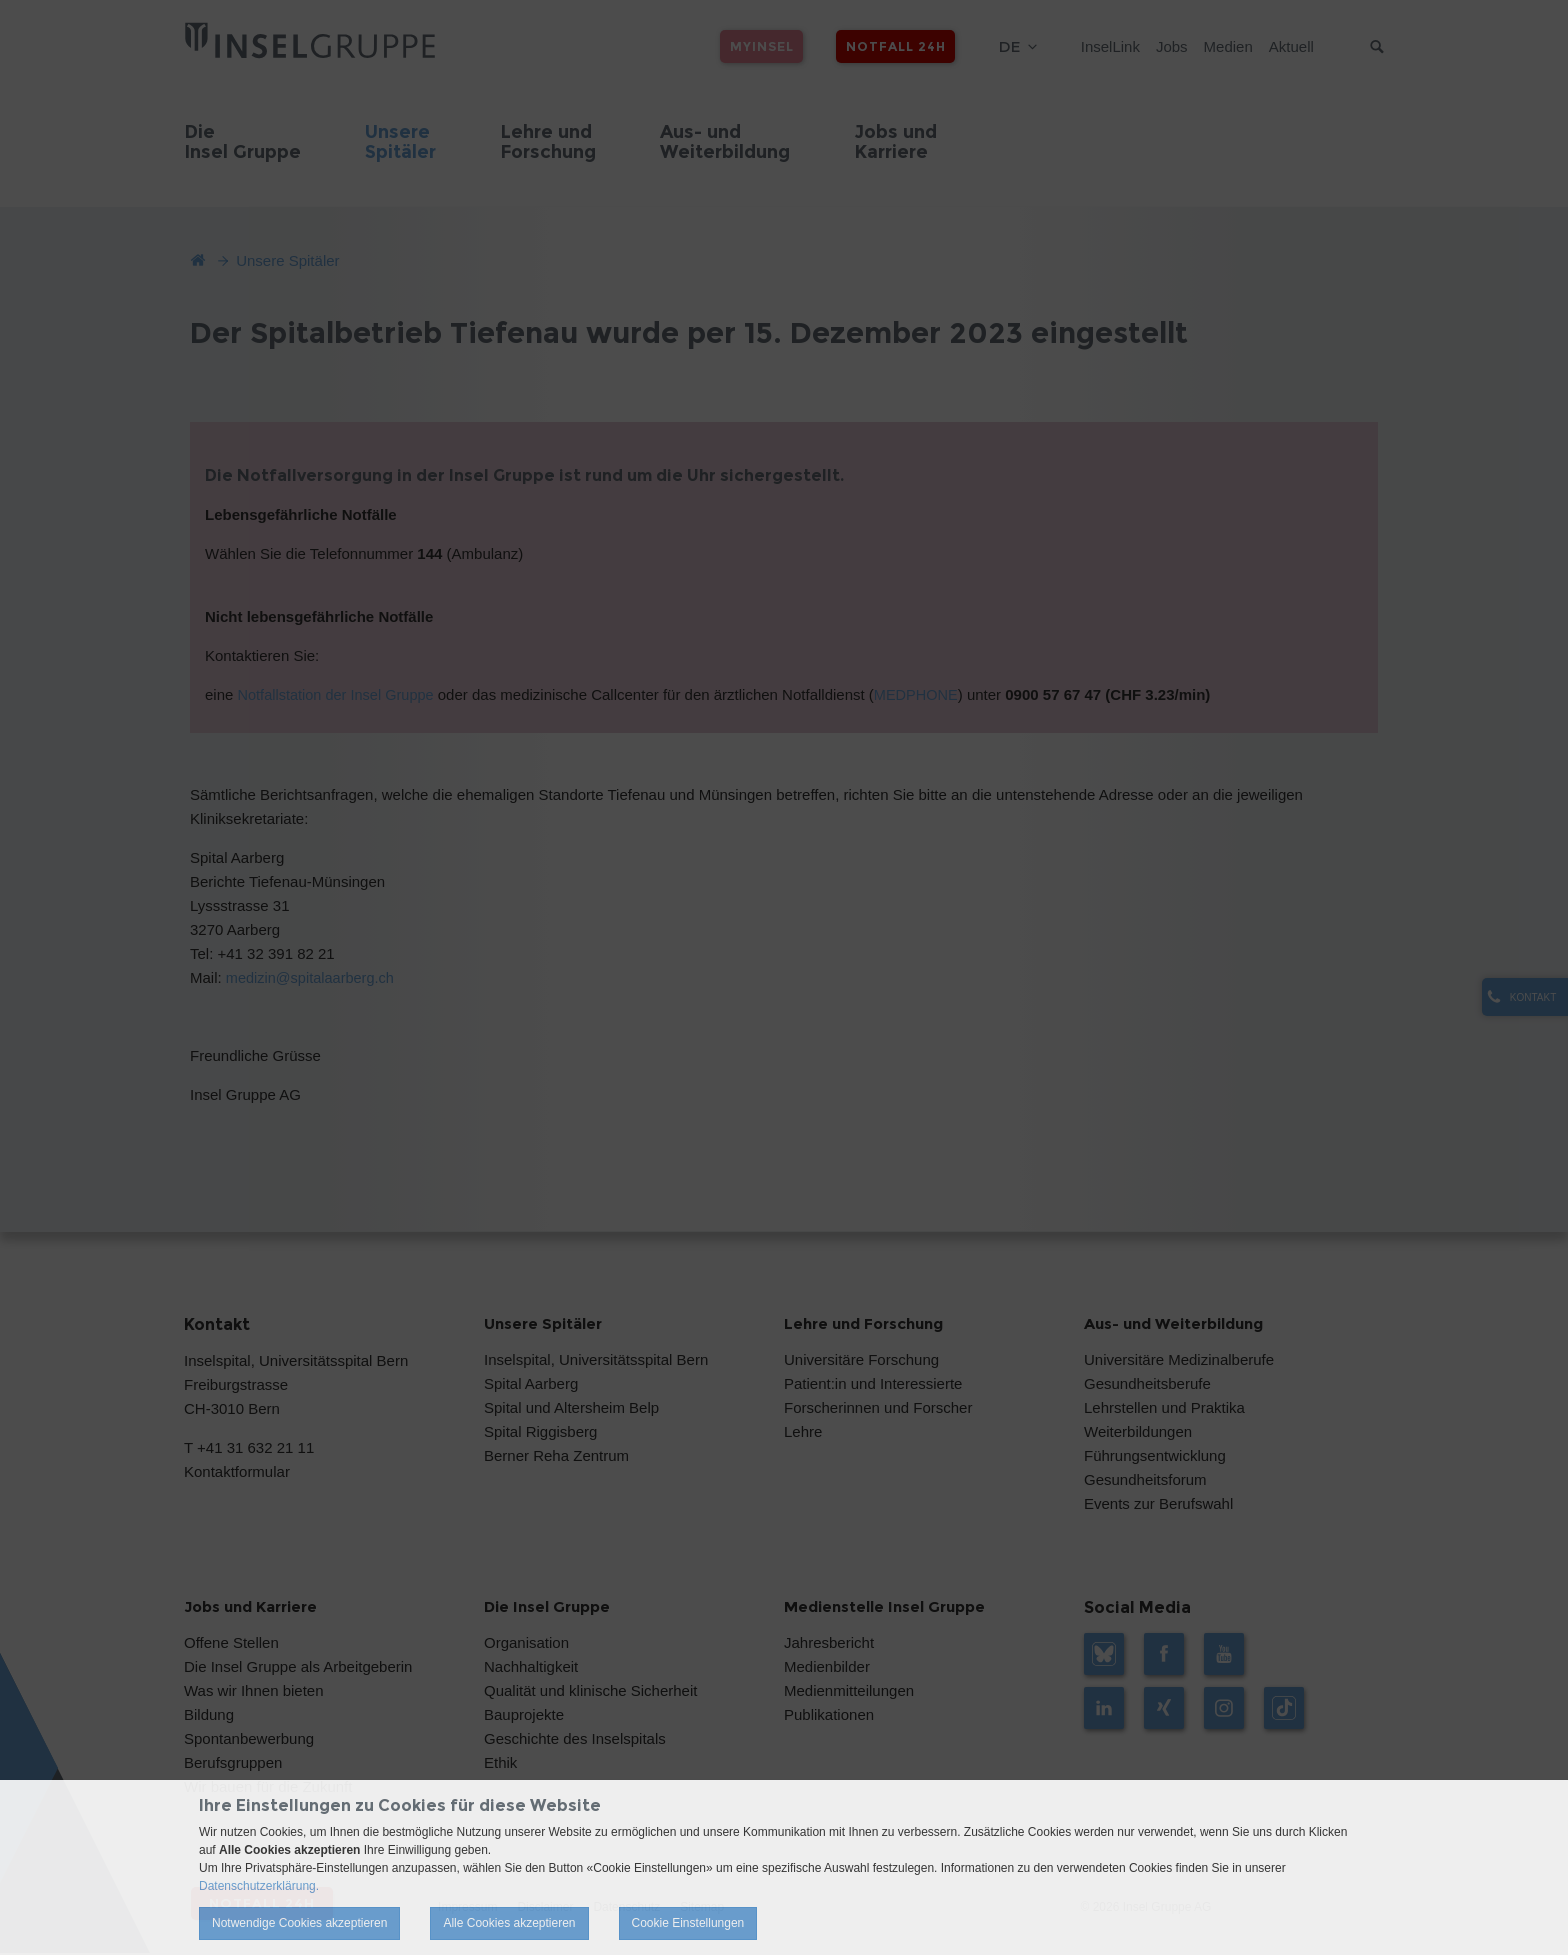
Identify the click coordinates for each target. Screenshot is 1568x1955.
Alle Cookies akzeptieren (509, 1923)
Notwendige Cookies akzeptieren (299, 1923)
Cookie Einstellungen (688, 1923)
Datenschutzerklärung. (259, 1886)
